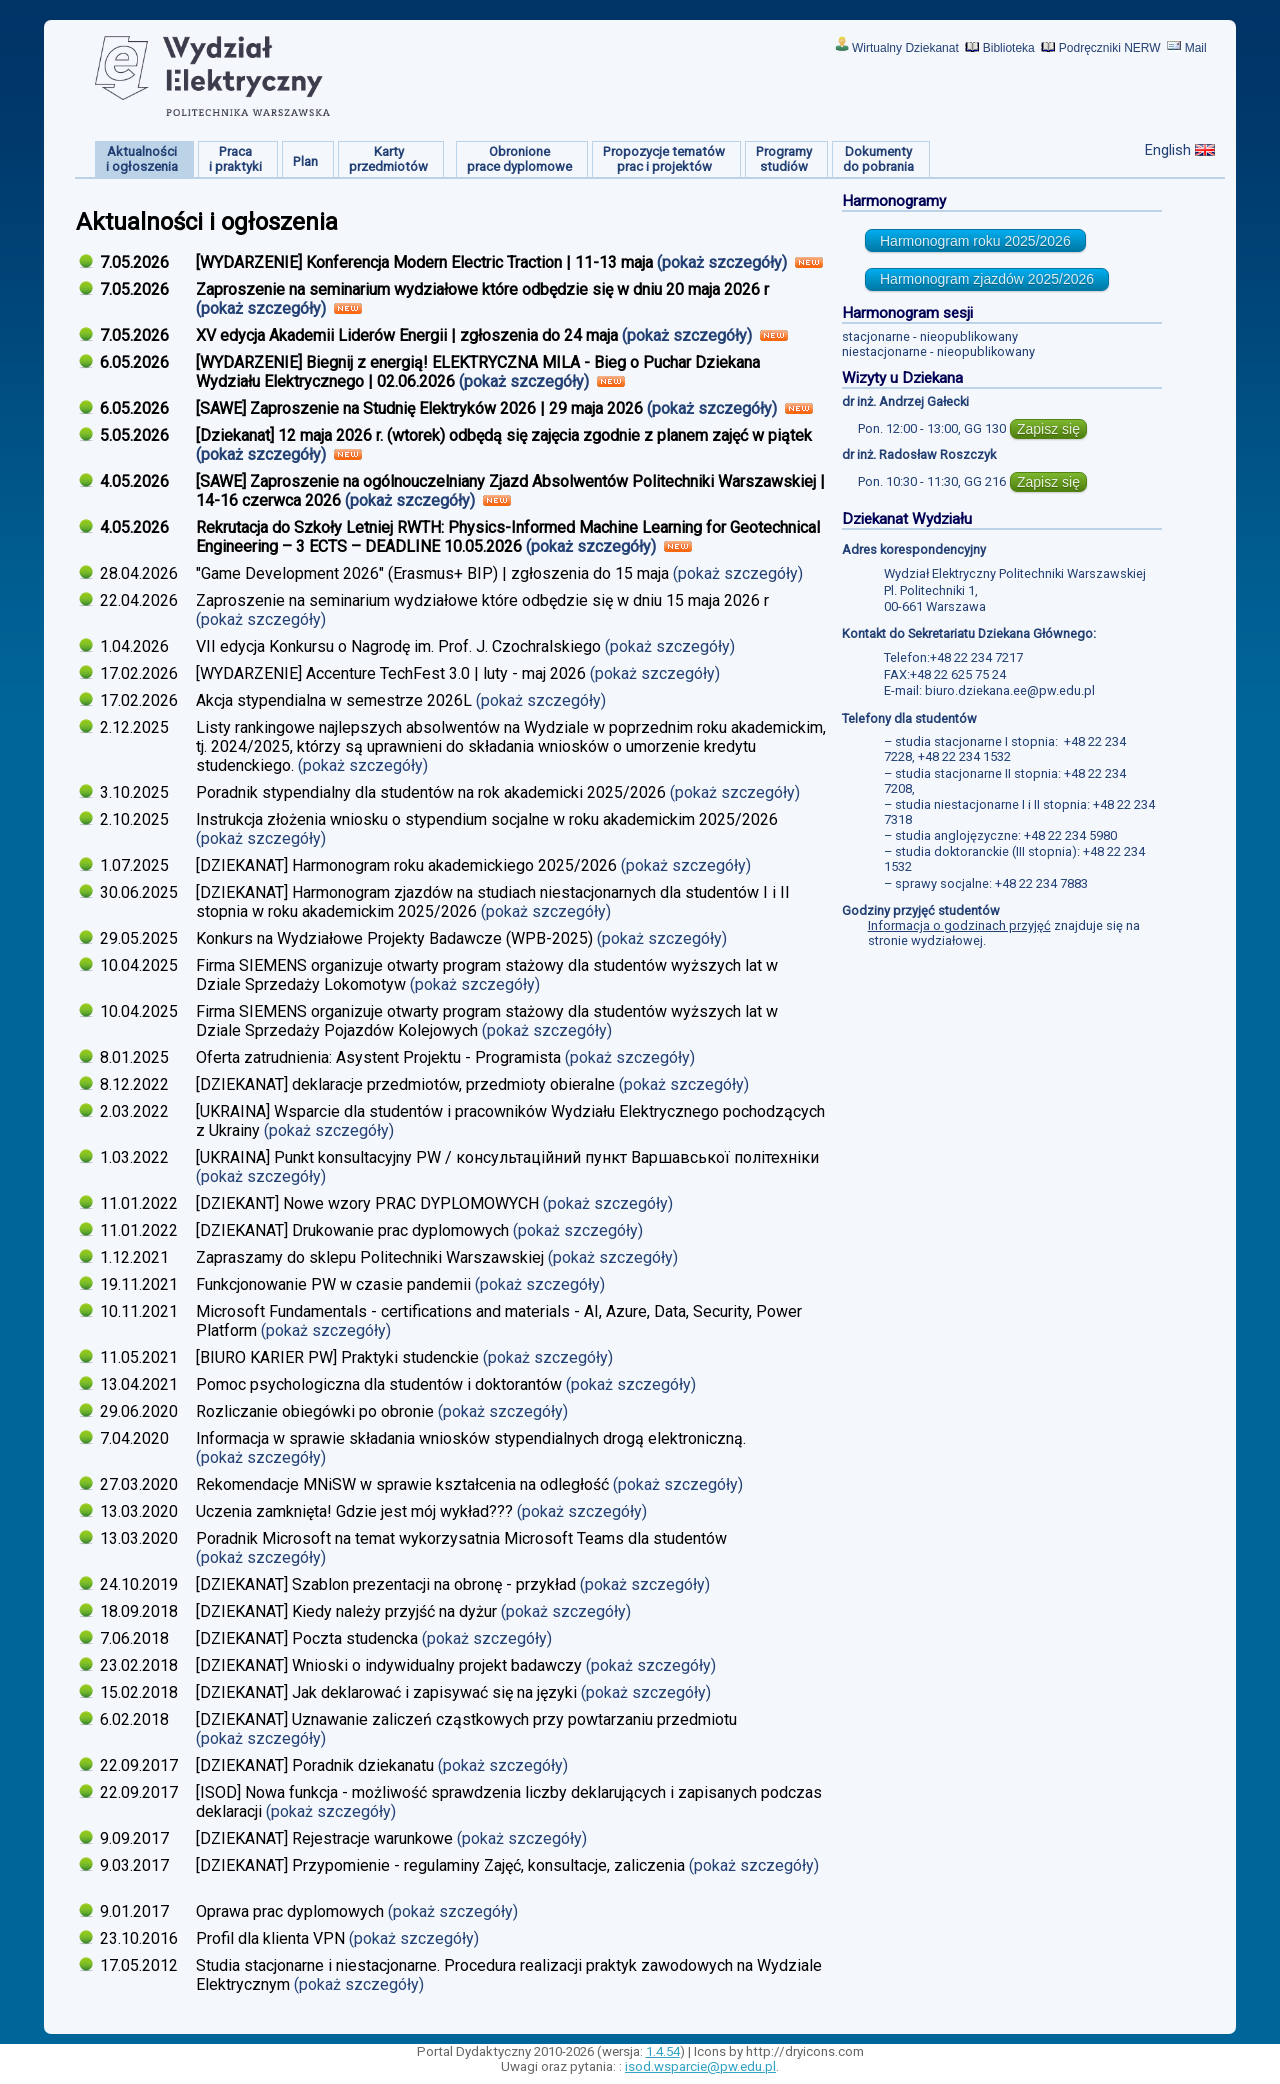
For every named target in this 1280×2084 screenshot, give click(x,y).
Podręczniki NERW (1110, 48)
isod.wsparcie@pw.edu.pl (700, 2066)
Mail (1196, 48)
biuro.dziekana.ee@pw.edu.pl (1010, 690)
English (1168, 150)
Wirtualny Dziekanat (905, 48)
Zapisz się (1048, 429)
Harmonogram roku (975, 241)
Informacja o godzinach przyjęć (959, 925)
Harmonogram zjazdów (987, 279)
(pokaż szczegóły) (724, 262)
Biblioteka (1009, 48)
